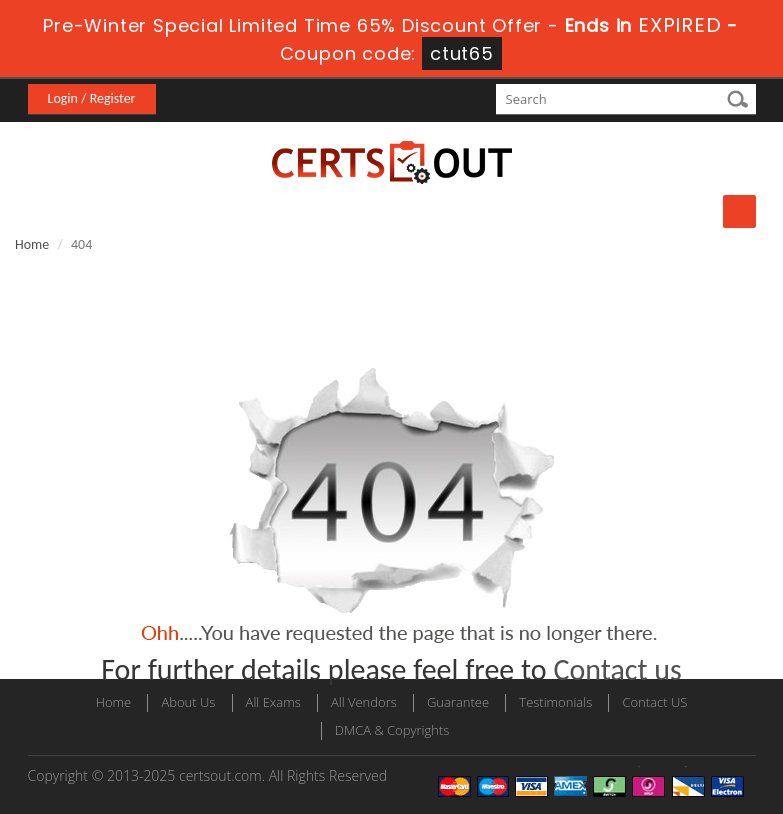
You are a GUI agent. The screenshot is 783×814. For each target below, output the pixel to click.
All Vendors (364, 702)
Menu (739, 211)
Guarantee (458, 702)
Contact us (617, 669)
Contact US (654, 702)
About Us (188, 702)
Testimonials (555, 702)
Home (32, 244)
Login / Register (92, 98)
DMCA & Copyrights (392, 730)
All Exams (273, 702)
